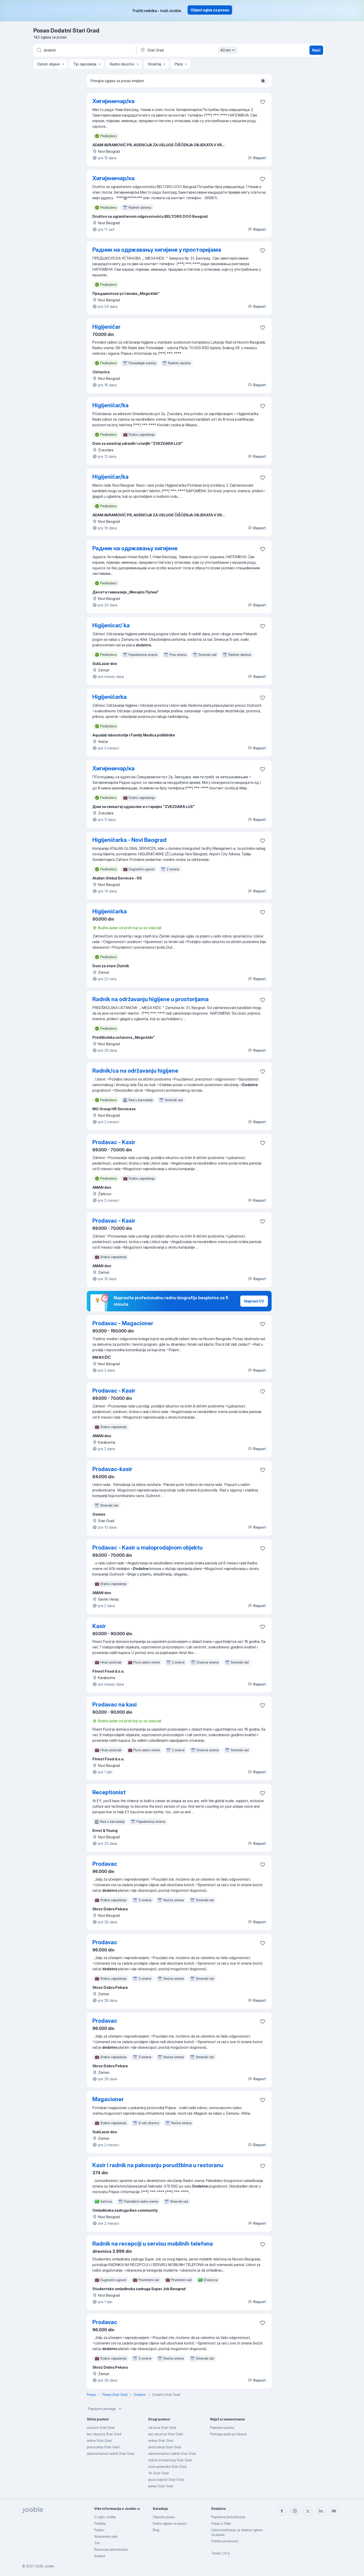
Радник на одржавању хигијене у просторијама (156, 249)
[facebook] (281, 2511)
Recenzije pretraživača (111, 2549)
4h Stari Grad (158, 2473)
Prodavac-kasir (112, 1469)
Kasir (99, 1626)
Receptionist (109, 1792)
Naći (316, 50)
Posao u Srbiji (221, 2523)
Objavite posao (164, 2517)
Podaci (99, 2530)
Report (257, 158)
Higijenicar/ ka (111, 625)
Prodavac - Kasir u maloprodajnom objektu (147, 1547)
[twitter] (307, 2511)
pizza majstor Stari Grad (166, 2480)
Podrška (100, 2523)
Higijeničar (106, 326)
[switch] (264, 80)
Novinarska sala (105, 2536)
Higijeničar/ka (110, 405)
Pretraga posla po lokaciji (228, 2434)
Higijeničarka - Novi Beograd (129, 840)
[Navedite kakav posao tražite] (84, 50)
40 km (228, 50)
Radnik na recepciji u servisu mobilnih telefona (152, 2243)
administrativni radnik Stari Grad (110, 2454)
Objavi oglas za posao (210, 10)
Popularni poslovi (222, 2427)
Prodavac (104, 1863)
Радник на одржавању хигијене (135, 548)
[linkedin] (320, 2511)
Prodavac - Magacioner (122, 1323)
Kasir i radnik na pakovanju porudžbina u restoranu (157, 2165)
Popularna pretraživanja (228, 2517)
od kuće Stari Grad (101, 2427)
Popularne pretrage (105, 2409)
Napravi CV (254, 1301)
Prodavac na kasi (114, 1704)
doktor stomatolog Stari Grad (170, 2460)
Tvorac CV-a (220, 2553)
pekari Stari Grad (160, 2486)
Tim (97, 2543)
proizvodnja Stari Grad (103, 2447)
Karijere (99, 2556)
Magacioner (108, 2099)
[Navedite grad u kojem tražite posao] (188, 50)
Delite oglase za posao (169, 2523)
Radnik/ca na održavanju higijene (135, 1070)
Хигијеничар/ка (113, 101)
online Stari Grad (99, 2440)
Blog (156, 2530)
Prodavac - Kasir (113, 1142)
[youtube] (333, 2511)
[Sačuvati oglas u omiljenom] (262, 102)
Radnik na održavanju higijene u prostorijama (150, 999)
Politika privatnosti (224, 2541)
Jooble (49, 2566)
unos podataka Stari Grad (167, 2467)
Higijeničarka (109, 697)
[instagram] (294, 2511)
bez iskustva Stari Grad (104, 2434)
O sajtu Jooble (105, 2517)
